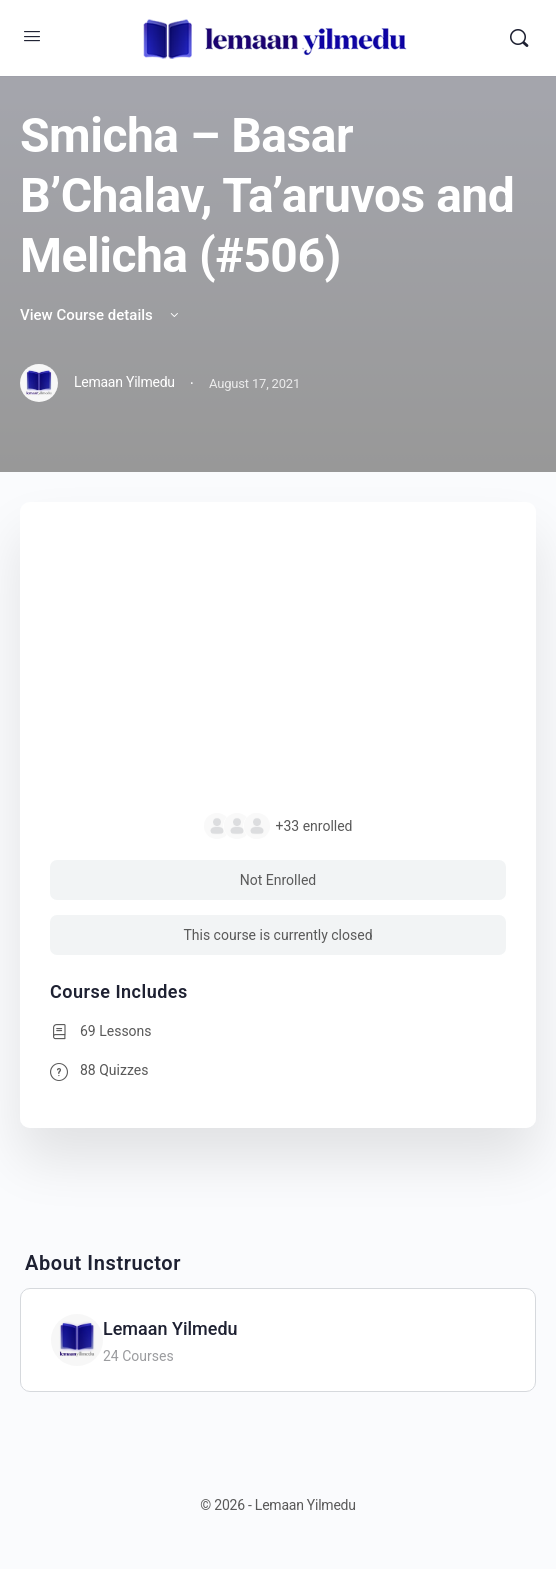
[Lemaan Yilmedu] (77, 1338)
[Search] (519, 38)
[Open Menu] (32, 36)
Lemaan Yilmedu (170, 1328)
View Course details (101, 315)
